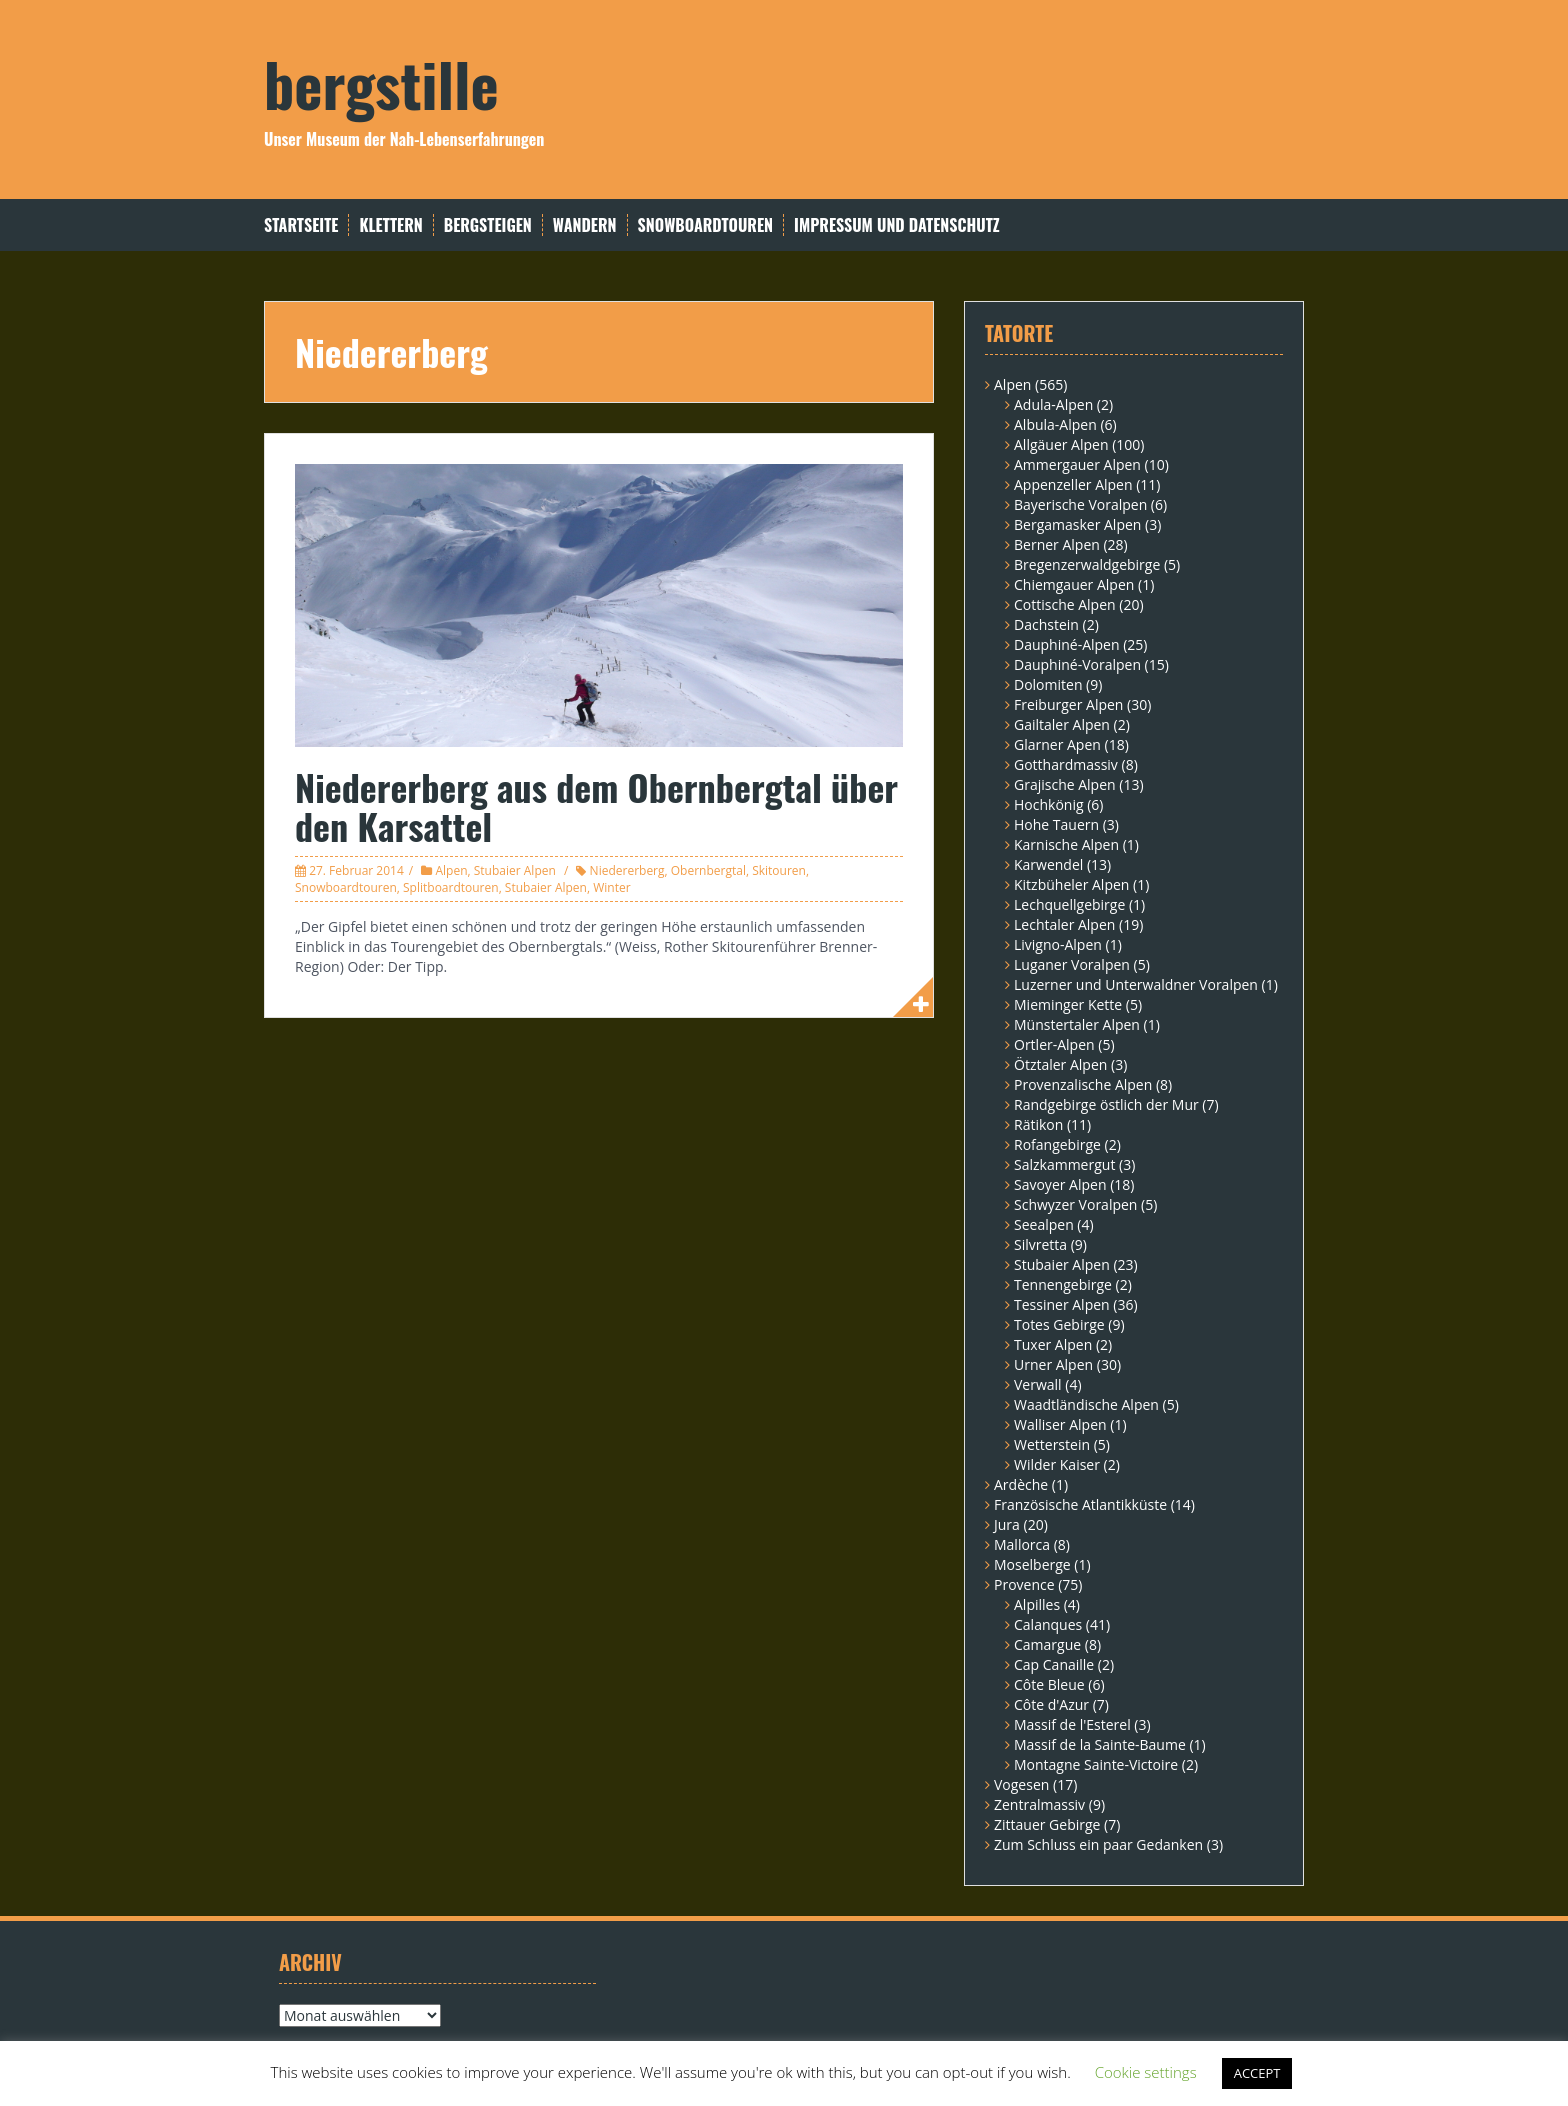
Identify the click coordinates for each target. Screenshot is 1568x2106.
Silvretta (1040, 1244)
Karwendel (1048, 864)
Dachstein (1046, 624)
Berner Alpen (1057, 544)
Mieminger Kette (1068, 1004)
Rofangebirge (1057, 1144)
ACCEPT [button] (1257, 2073)
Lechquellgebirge (1069, 904)
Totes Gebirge (1059, 1324)
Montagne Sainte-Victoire (1096, 1764)
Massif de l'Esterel (1072, 1724)
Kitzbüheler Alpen (1071, 884)
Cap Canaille (1054, 1664)
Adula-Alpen (1053, 404)
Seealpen (1044, 1224)
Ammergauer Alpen (1077, 464)
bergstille (381, 82)
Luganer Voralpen (1072, 964)
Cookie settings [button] (1146, 2072)
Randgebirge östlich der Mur (1106, 1104)
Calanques (1048, 1624)
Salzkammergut (1064, 1164)
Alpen (451, 870)
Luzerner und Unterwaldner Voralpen (1136, 984)
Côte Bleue (1049, 1684)
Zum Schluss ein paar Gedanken (1098, 1844)
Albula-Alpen (1055, 424)
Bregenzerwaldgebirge (1087, 564)
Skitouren (779, 870)
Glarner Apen (1057, 744)
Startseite (301, 225)
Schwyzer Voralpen (1075, 1204)
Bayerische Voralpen (1080, 504)
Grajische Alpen (1065, 784)
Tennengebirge (1063, 1284)
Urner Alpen (1053, 1364)
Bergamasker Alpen (1077, 524)
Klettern (390, 225)
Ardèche (1021, 1484)
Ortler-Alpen (1054, 1044)
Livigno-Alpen (1058, 944)
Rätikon (1038, 1124)
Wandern (585, 225)
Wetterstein (1052, 1444)
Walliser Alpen (1060, 1424)
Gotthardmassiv (1066, 764)
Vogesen (1021, 1784)
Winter (611, 887)
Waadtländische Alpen (1086, 1404)
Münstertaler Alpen (1077, 1024)
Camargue (1047, 1644)
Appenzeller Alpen (1073, 484)
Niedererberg (627, 870)
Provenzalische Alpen (1083, 1084)
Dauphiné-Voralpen (1077, 664)
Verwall (1038, 1384)
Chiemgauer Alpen (1074, 584)
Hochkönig (1049, 804)
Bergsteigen (488, 225)
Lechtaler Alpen (1064, 924)
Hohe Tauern (1056, 824)
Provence (1024, 1584)
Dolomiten (1048, 684)
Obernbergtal (708, 870)
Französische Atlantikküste (1080, 1504)
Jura (1007, 1524)
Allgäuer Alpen (1061, 444)
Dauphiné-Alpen (1067, 644)
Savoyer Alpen (1060, 1184)
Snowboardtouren (705, 225)
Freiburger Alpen (1068, 704)
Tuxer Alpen (1053, 1344)
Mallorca (1022, 1544)
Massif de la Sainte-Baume (1100, 1744)
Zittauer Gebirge (1047, 1824)
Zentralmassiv (1039, 1804)
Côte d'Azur (1051, 1704)
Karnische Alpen (1066, 844)
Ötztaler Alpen (1060, 1064)
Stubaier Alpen (515, 870)
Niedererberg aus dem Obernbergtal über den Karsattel (596, 806)
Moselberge (1032, 1564)
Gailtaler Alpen (1062, 724)
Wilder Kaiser (1057, 1464)
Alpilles (1037, 1604)
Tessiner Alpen (1062, 1304)
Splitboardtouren (451, 887)
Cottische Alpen (1065, 604)
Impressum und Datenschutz (897, 225)
